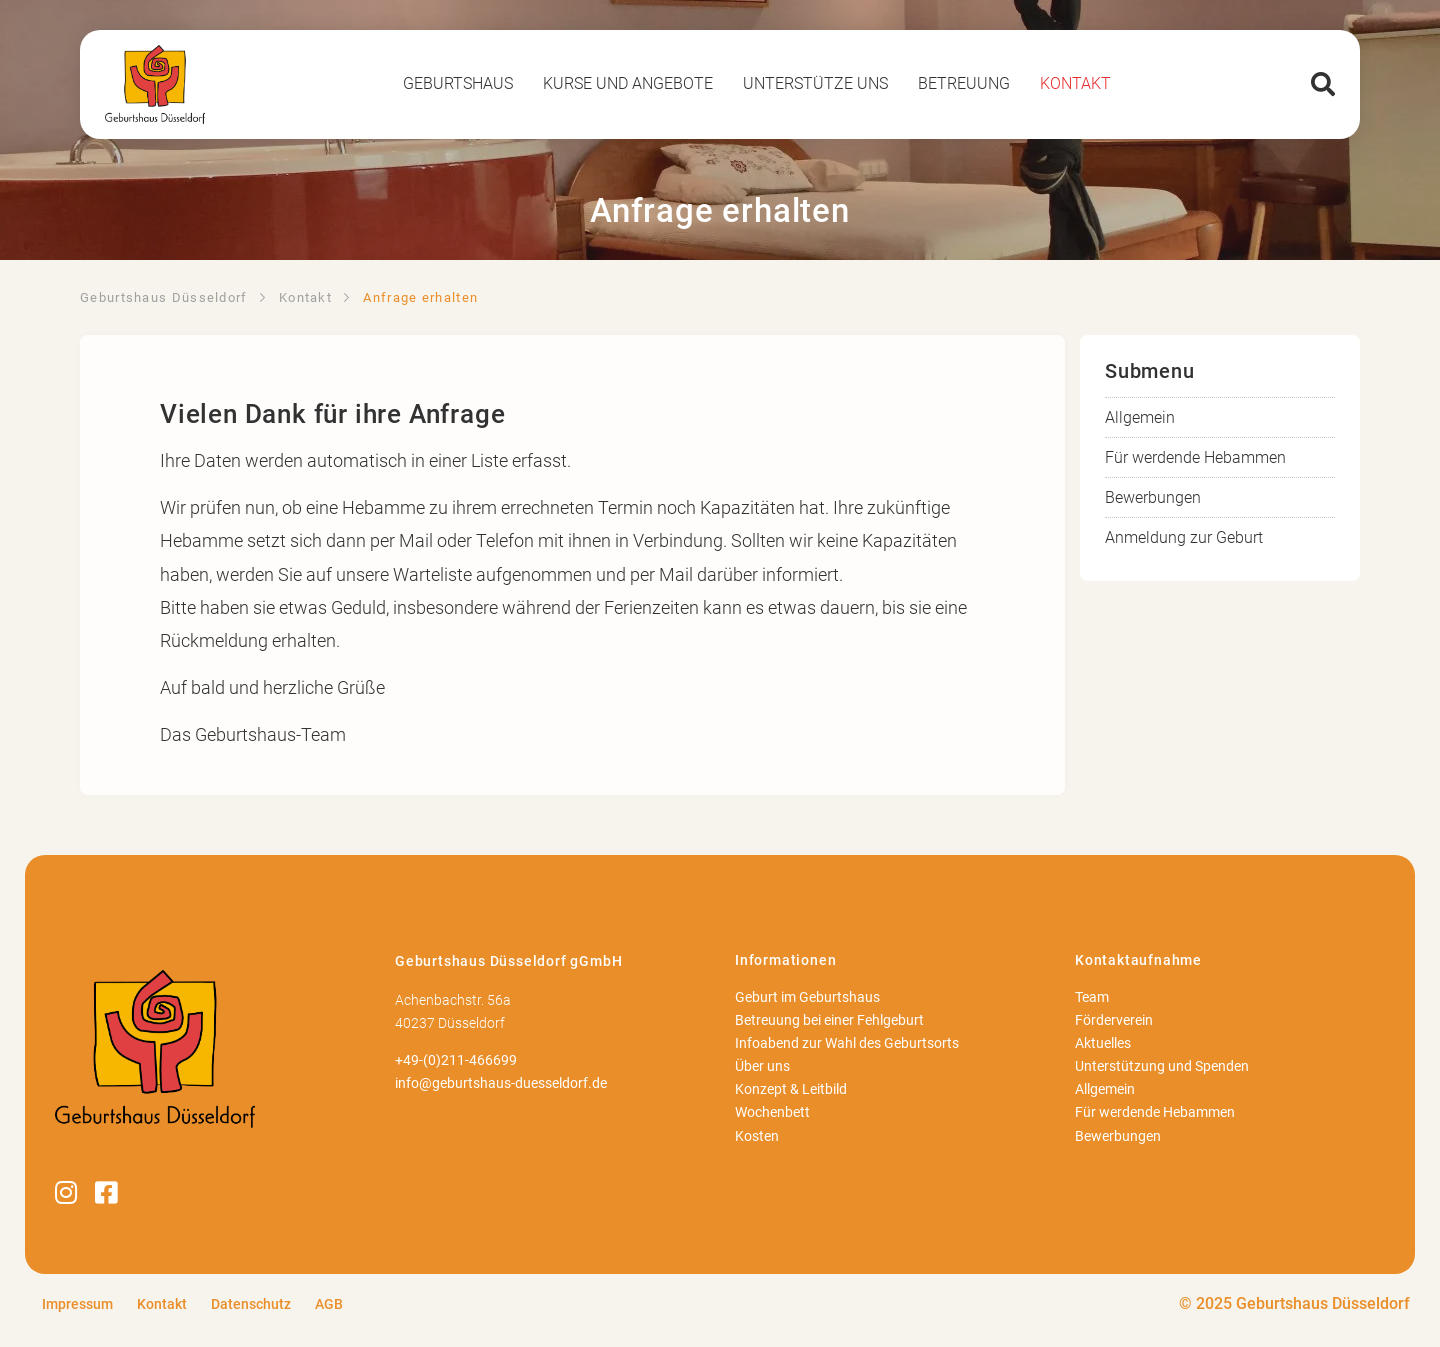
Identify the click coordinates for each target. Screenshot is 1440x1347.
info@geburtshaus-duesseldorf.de (501, 1083)
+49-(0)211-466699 (456, 1060)
